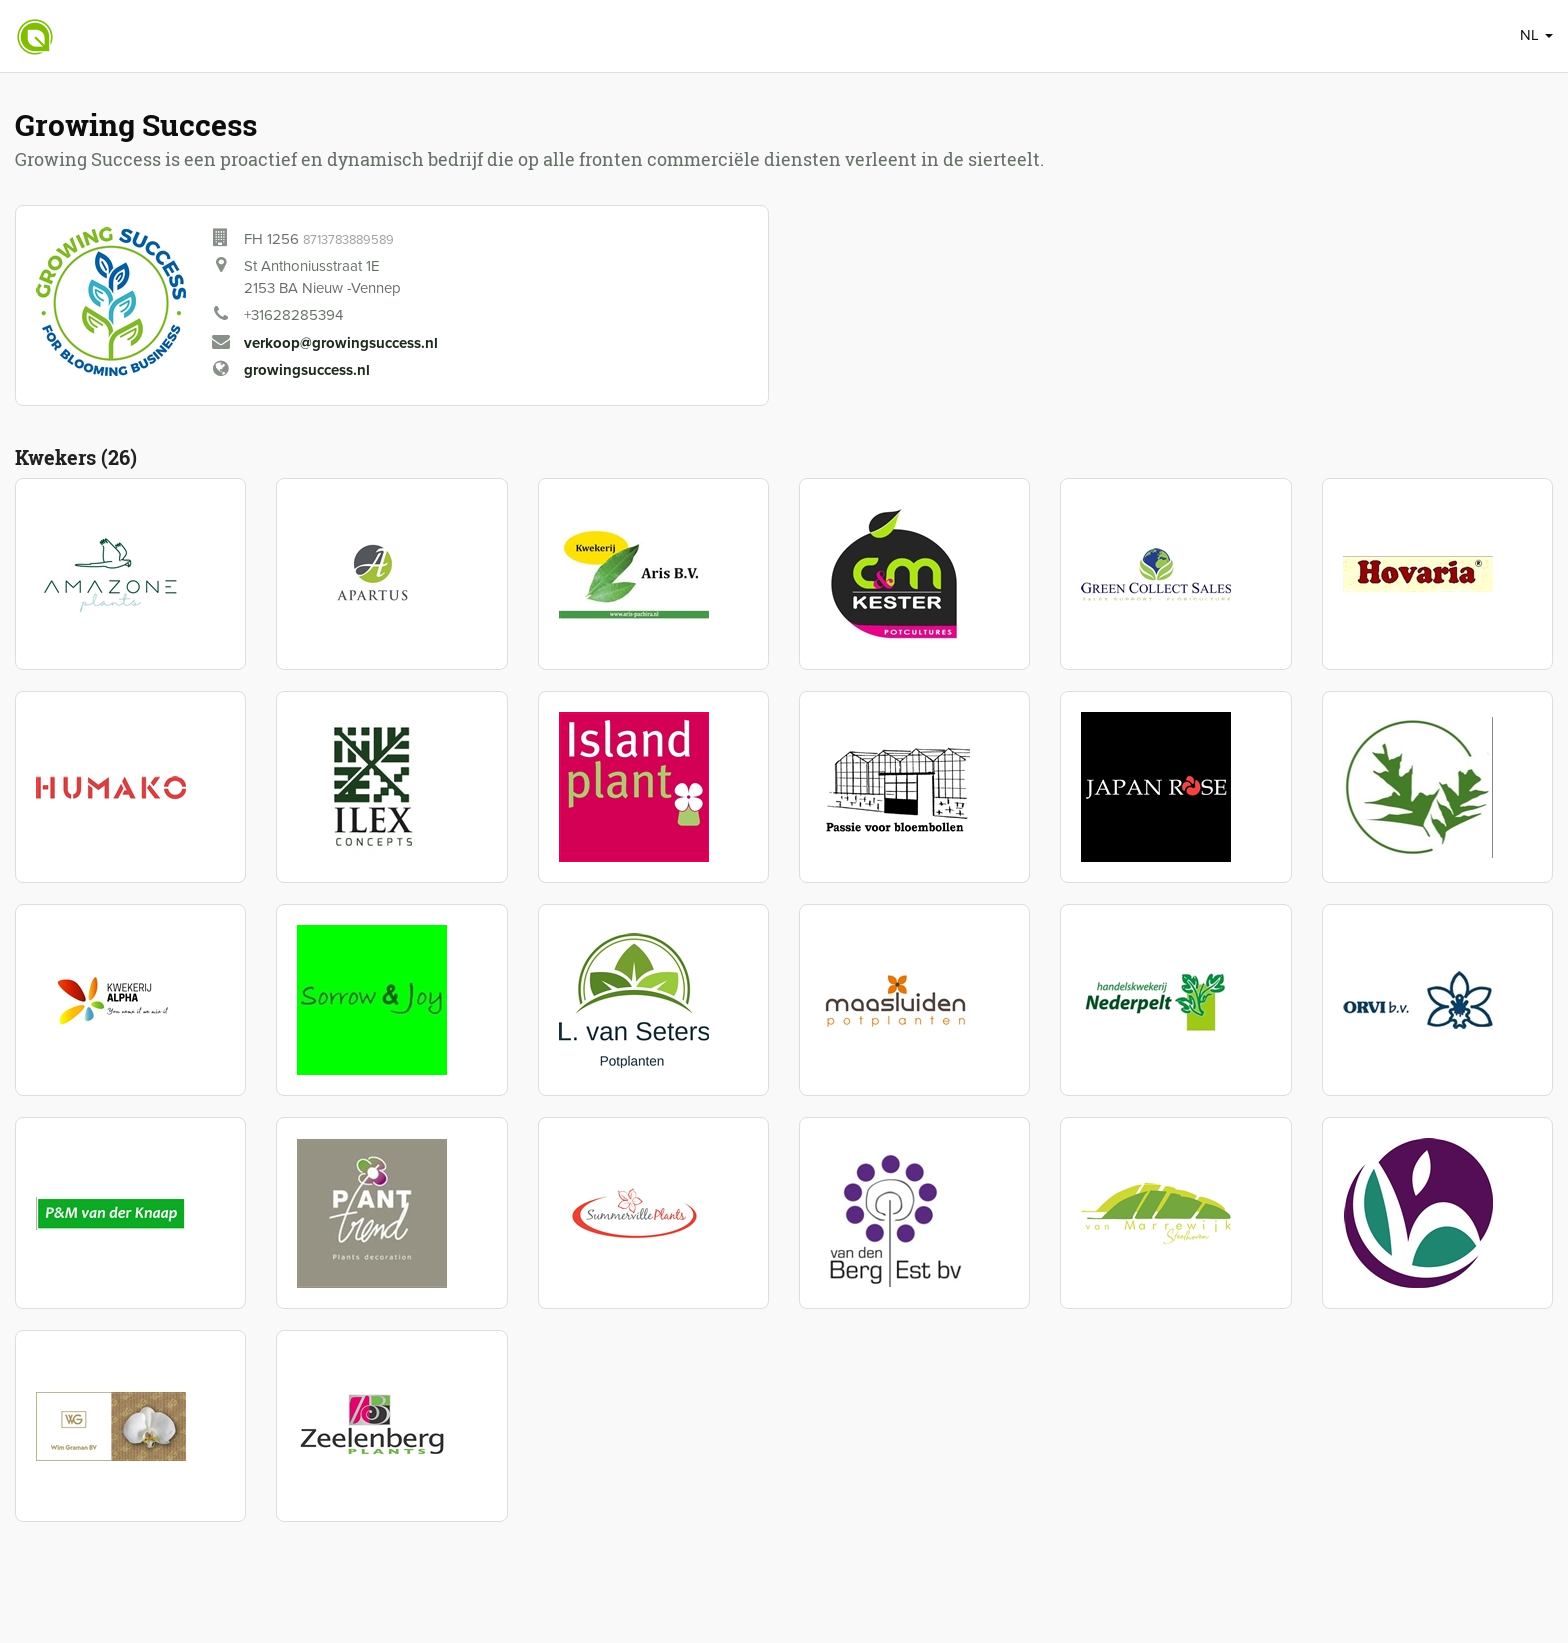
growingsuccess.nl (307, 370)
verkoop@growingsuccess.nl (341, 343)
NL (1536, 35)
